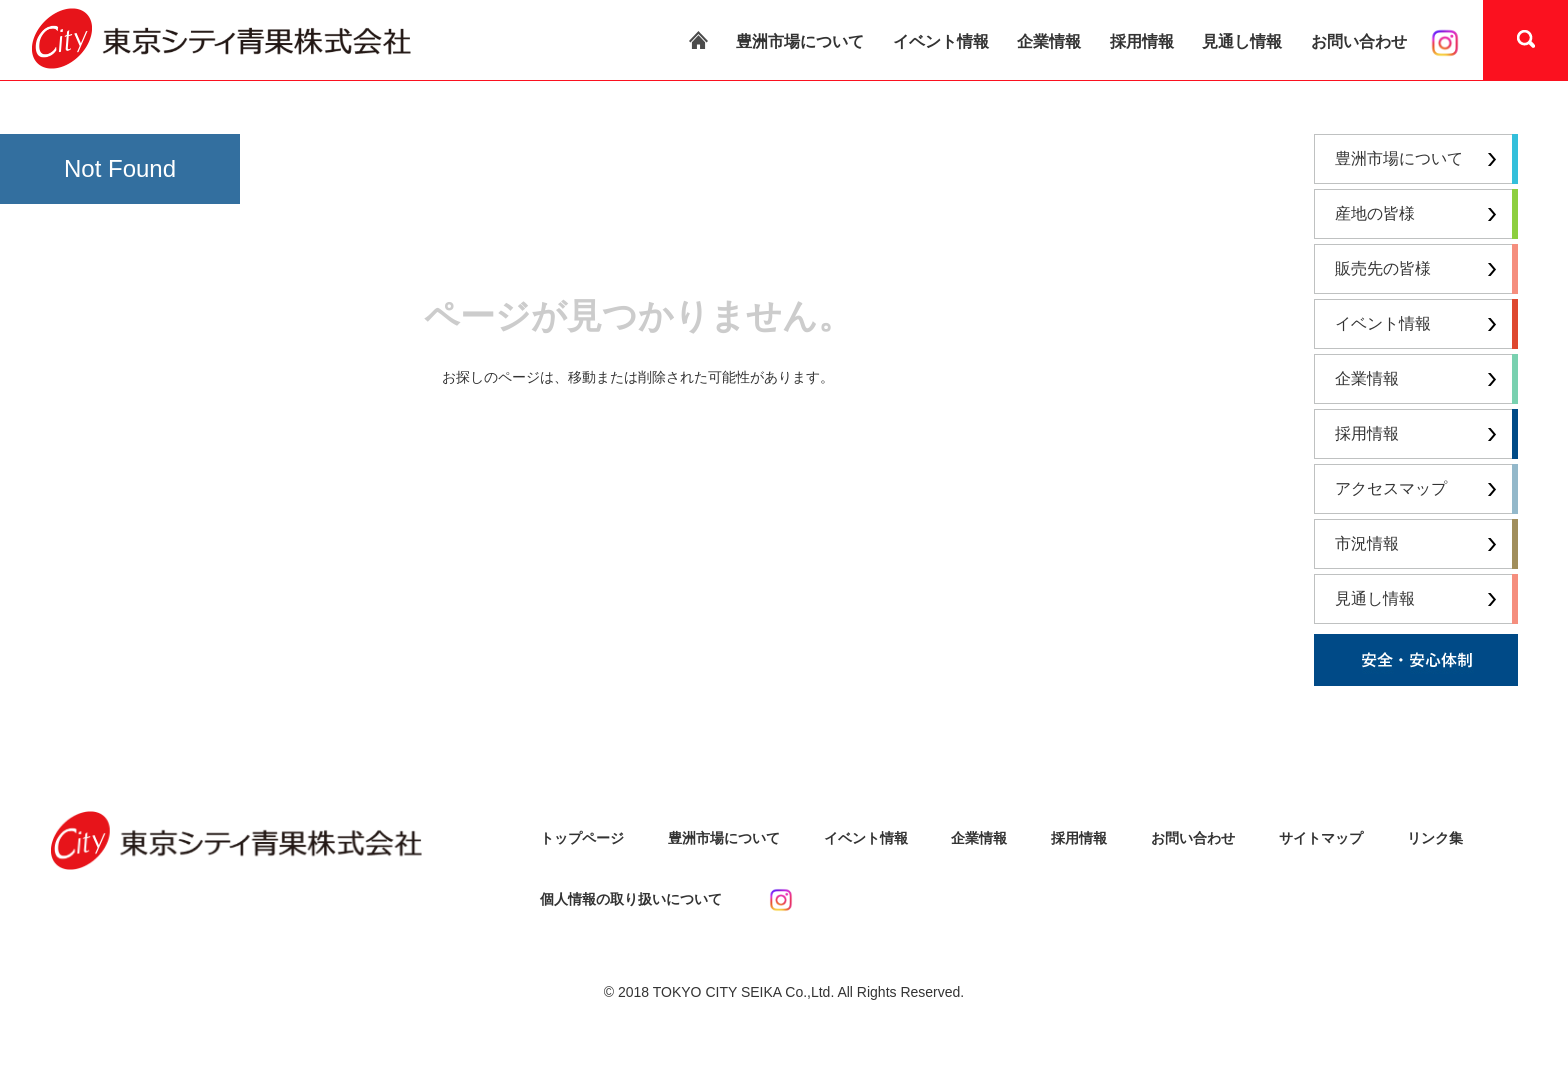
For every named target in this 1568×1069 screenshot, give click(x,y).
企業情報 (1049, 41)
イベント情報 (941, 41)
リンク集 (1435, 838)
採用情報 (1142, 41)
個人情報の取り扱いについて (631, 899)
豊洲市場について (800, 41)
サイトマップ (1321, 838)
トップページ (582, 838)
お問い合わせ (1359, 41)
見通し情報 (1242, 41)
